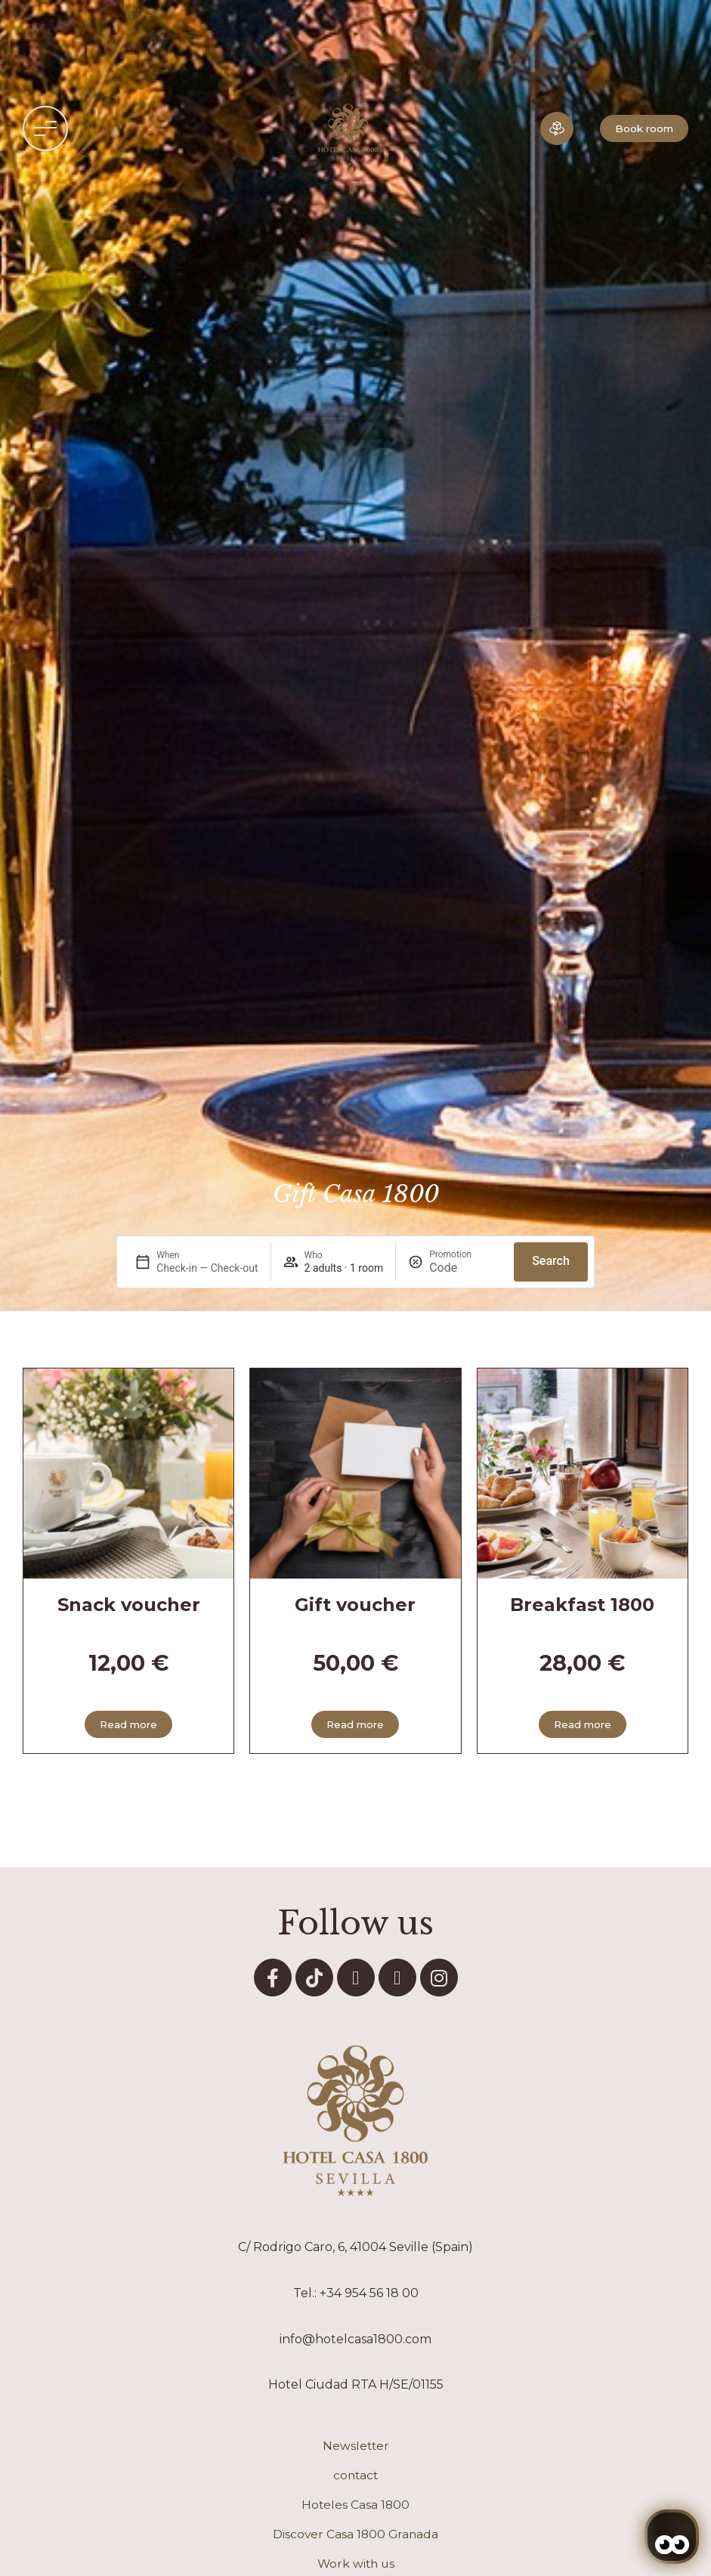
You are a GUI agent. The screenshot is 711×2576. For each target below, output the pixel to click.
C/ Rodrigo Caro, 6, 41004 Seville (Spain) (355, 2247)
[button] (45, 128)
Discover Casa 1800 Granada (355, 2534)
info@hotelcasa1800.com (355, 2339)
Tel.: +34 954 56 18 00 (356, 2293)
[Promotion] (465, 1267)
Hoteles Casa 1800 (355, 2504)
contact (355, 2475)
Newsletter (356, 2445)
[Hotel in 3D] (556, 128)
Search (551, 1261)
